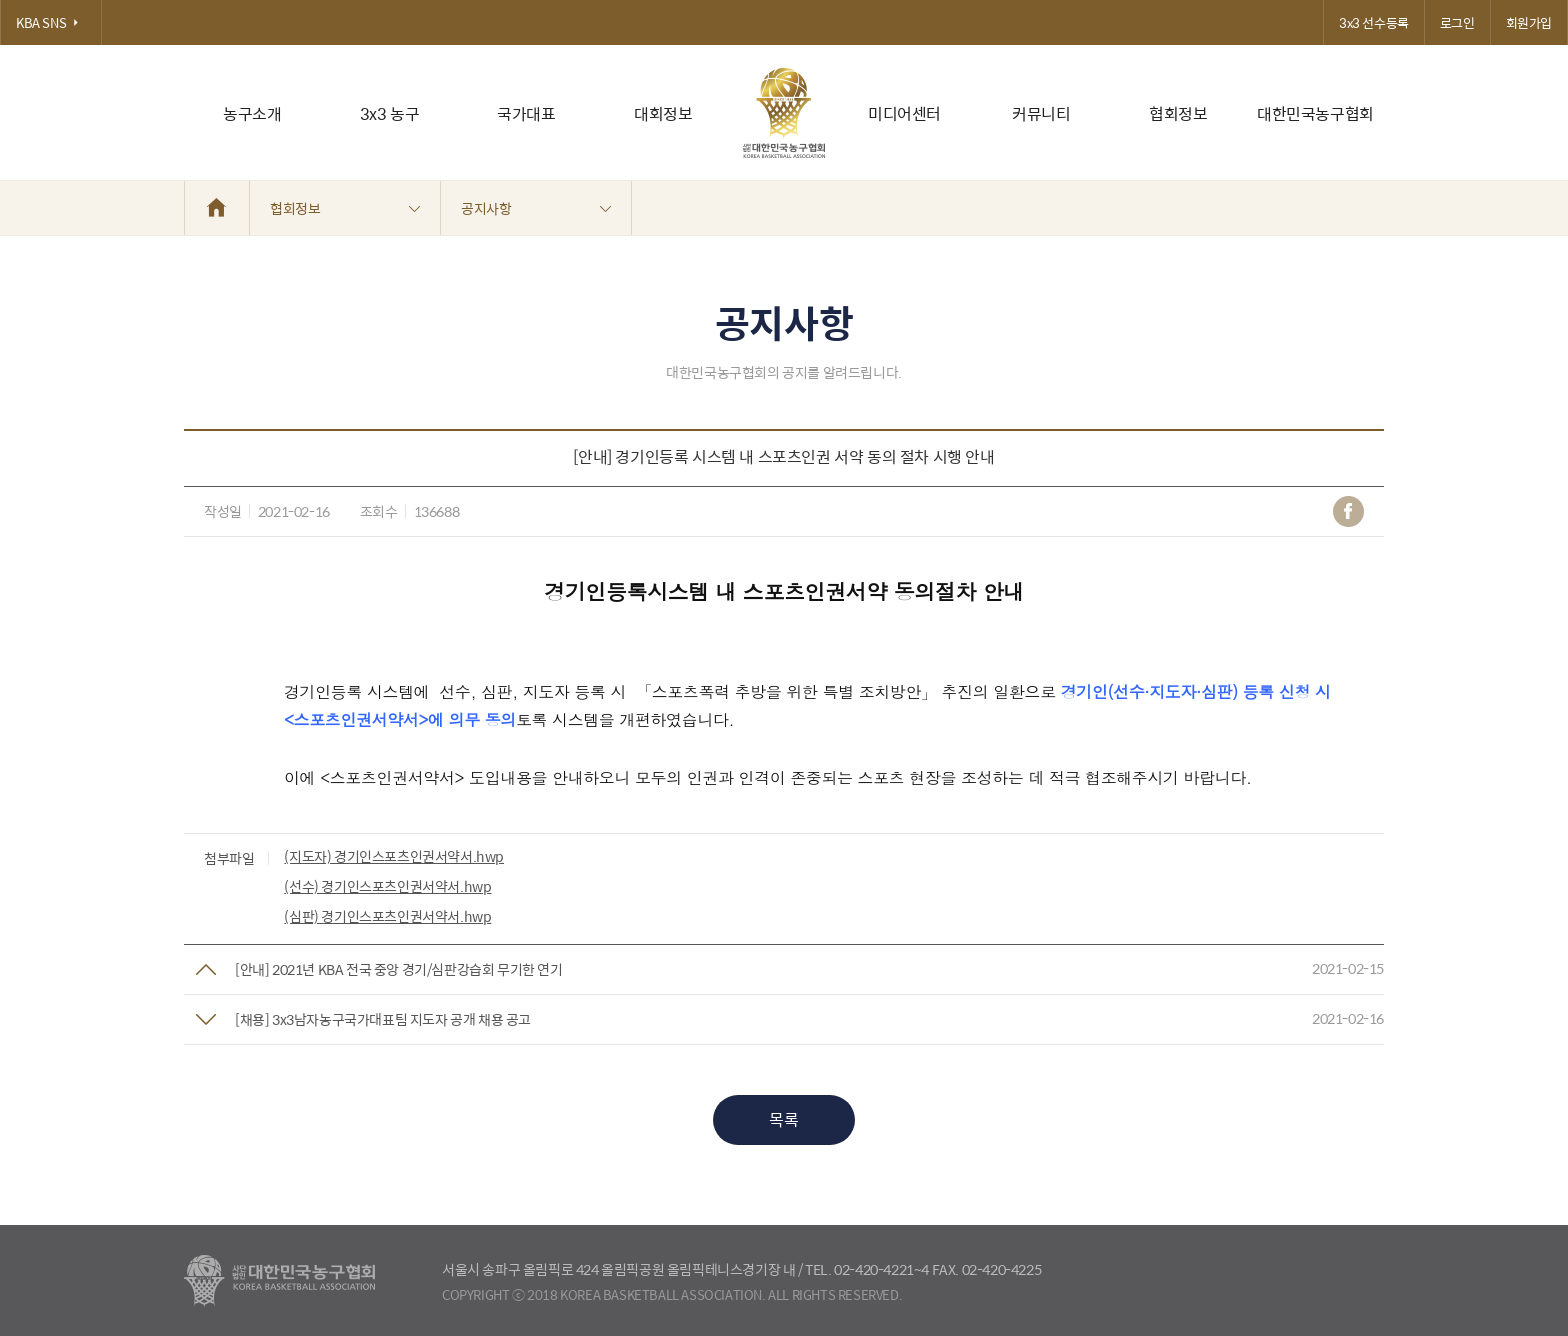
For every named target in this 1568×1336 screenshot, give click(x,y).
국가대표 (526, 113)
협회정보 (1178, 113)
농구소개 (252, 113)
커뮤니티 (1041, 113)
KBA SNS (51, 22)
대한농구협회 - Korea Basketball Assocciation (279, 1281)
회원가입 (1529, 22)
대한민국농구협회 (1315, 113)
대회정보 (663, 113)
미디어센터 (904, 113)
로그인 (1457, 22)
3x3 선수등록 (1374, 22)
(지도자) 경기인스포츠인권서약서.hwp (394, 856)
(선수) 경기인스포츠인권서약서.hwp (387, 886)
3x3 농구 (390, 113)
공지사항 (536, 208)
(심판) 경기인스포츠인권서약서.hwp (387, 916)
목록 (783, 1119)
